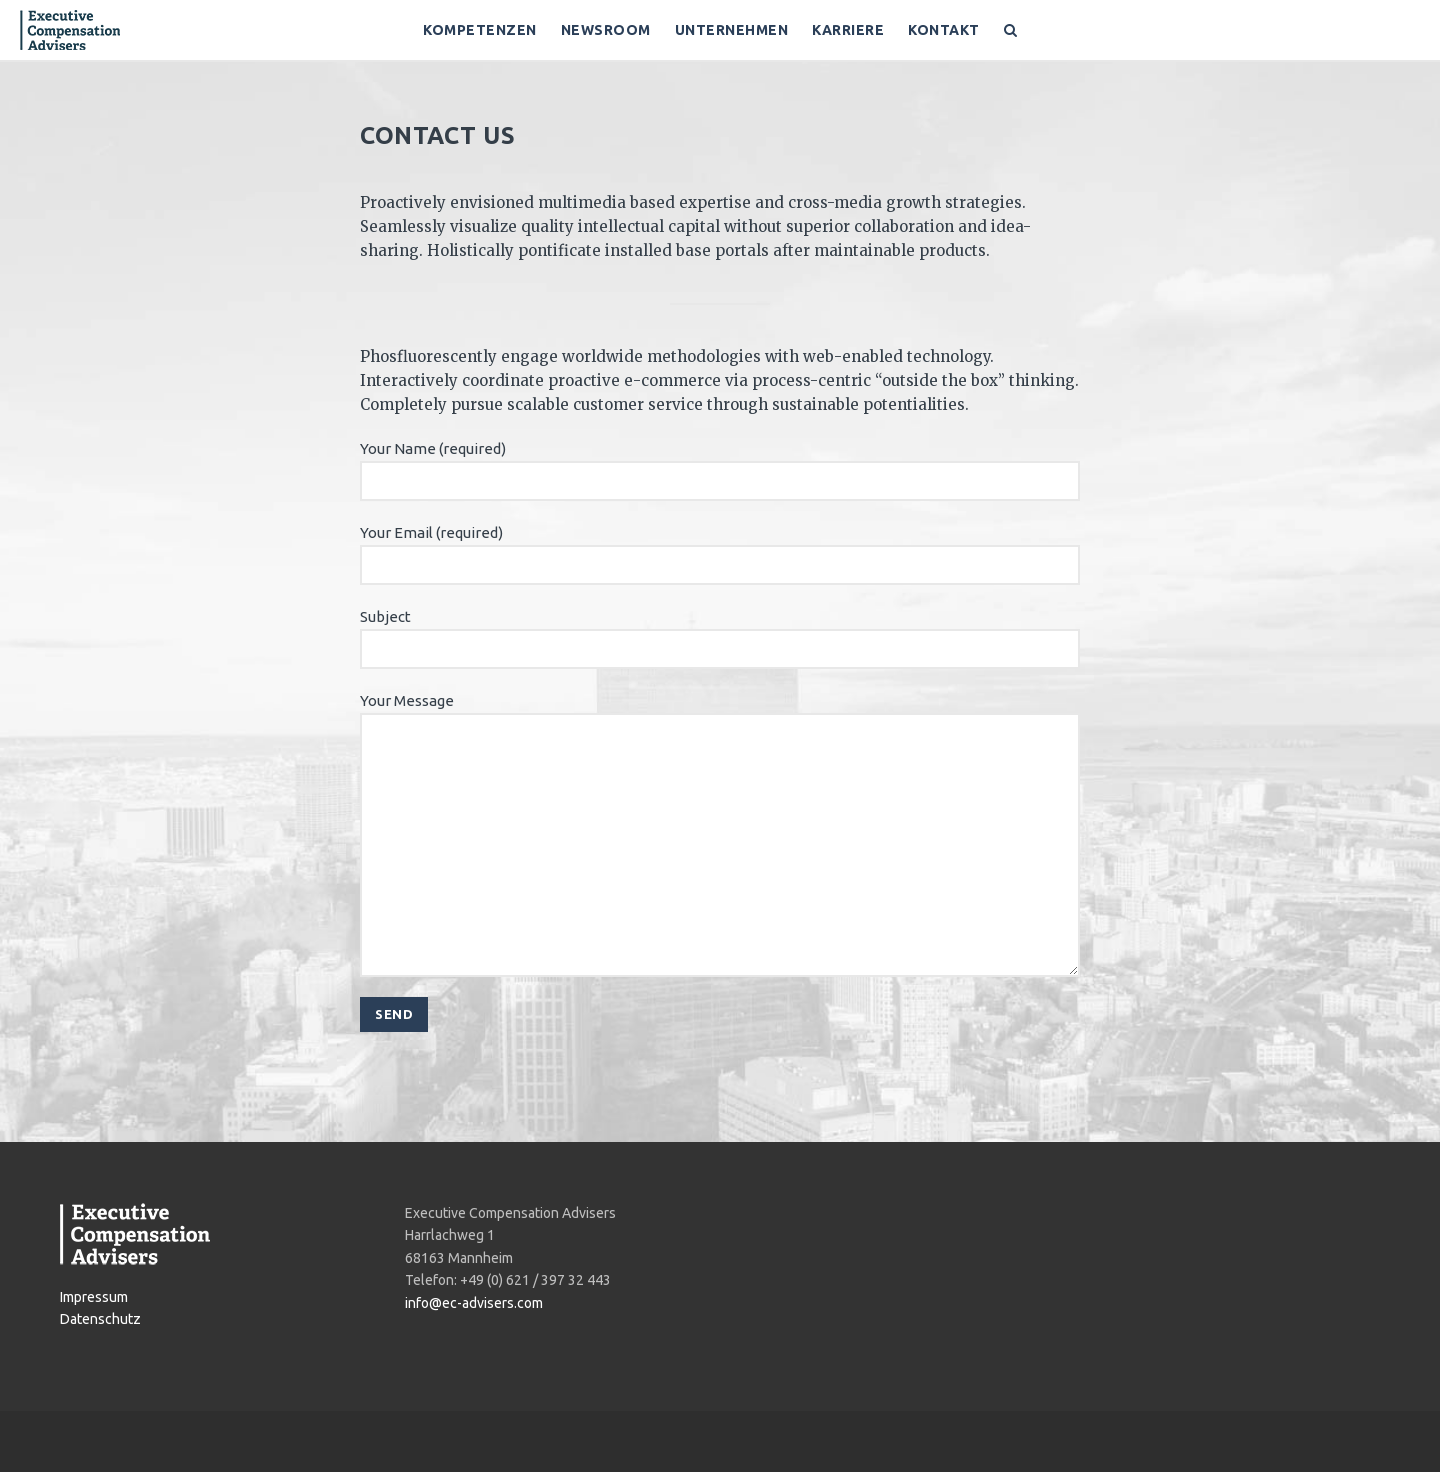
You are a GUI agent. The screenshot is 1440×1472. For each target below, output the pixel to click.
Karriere (848, 30)
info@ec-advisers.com (474, 1303)
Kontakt (944, 30)
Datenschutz (100, 1319)
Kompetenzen (480, 30)
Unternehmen (732, 30)
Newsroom (606, 30)
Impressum (94, 1297)
